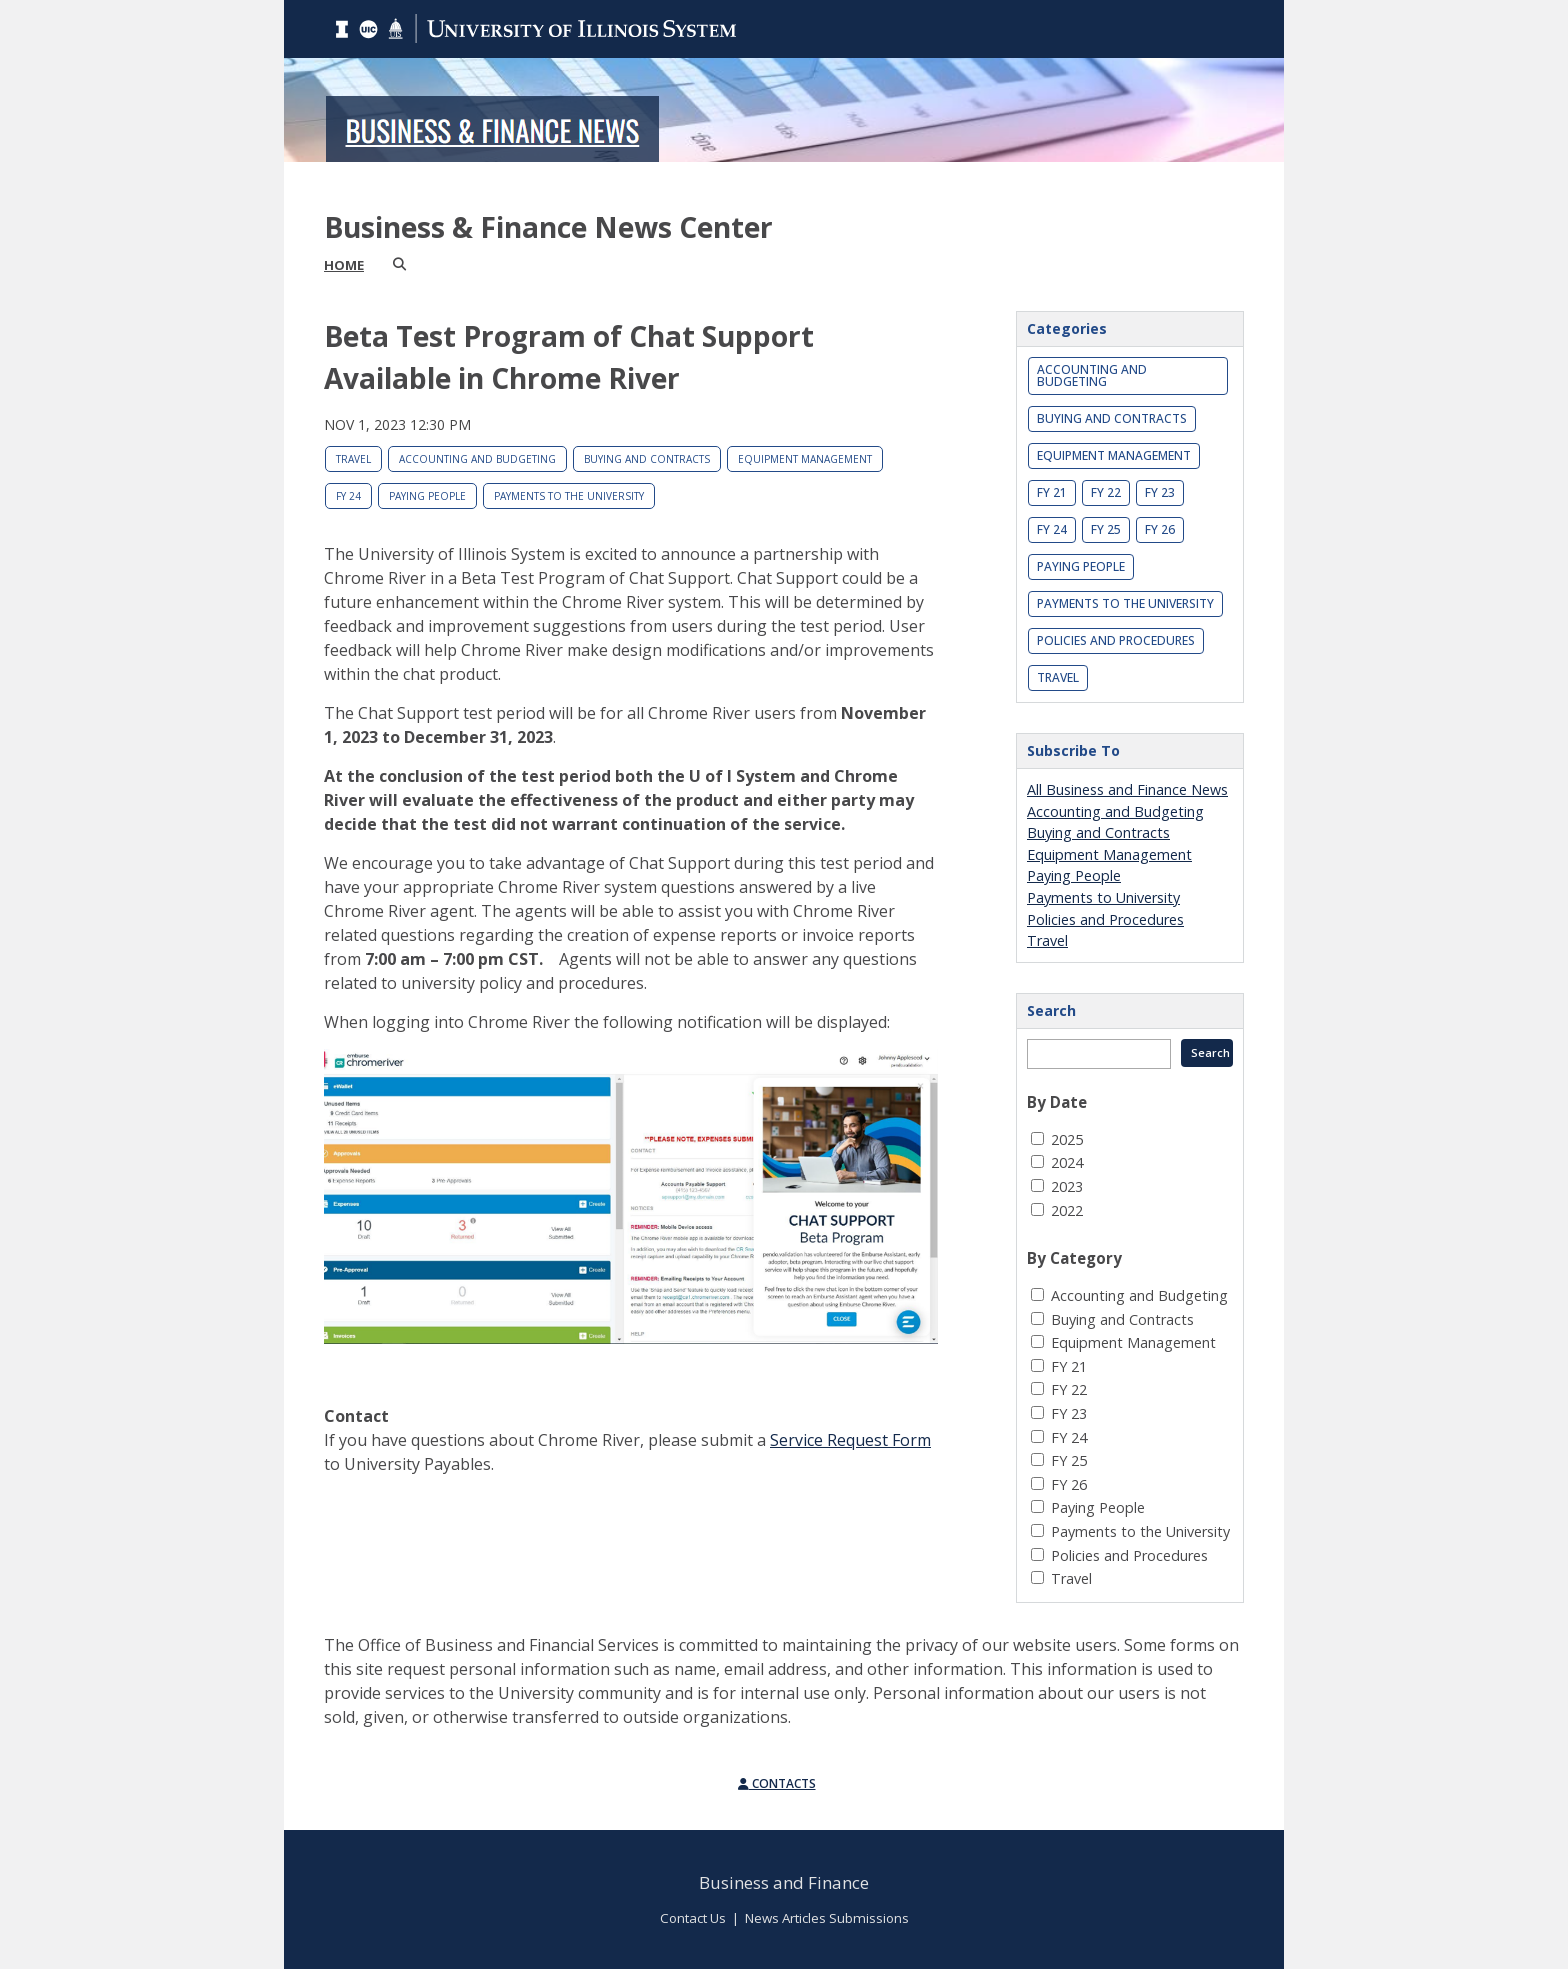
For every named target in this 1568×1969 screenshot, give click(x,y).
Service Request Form (850, 1440)
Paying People (427, 496)
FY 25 (1106, 529)
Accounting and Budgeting (477, 459)
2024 (1067, 1162)
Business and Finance (784, 1882)
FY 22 (1106, 492)
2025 (1067, 1139)
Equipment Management (805, 459)
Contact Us (693, 1918)
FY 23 (1160, 492)
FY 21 (1052, 492)
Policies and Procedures (1116, 640)
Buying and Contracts (647, 459)
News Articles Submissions (827, 1918)
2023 (1067, 1186)
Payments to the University (569, 496)
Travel (353, 459)
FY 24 (348, 496)
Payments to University (1103, 897)
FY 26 (1160, 529)
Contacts (777, 1783)
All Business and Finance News (1127, 789)
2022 (1067, 1210)
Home (344, 265)
